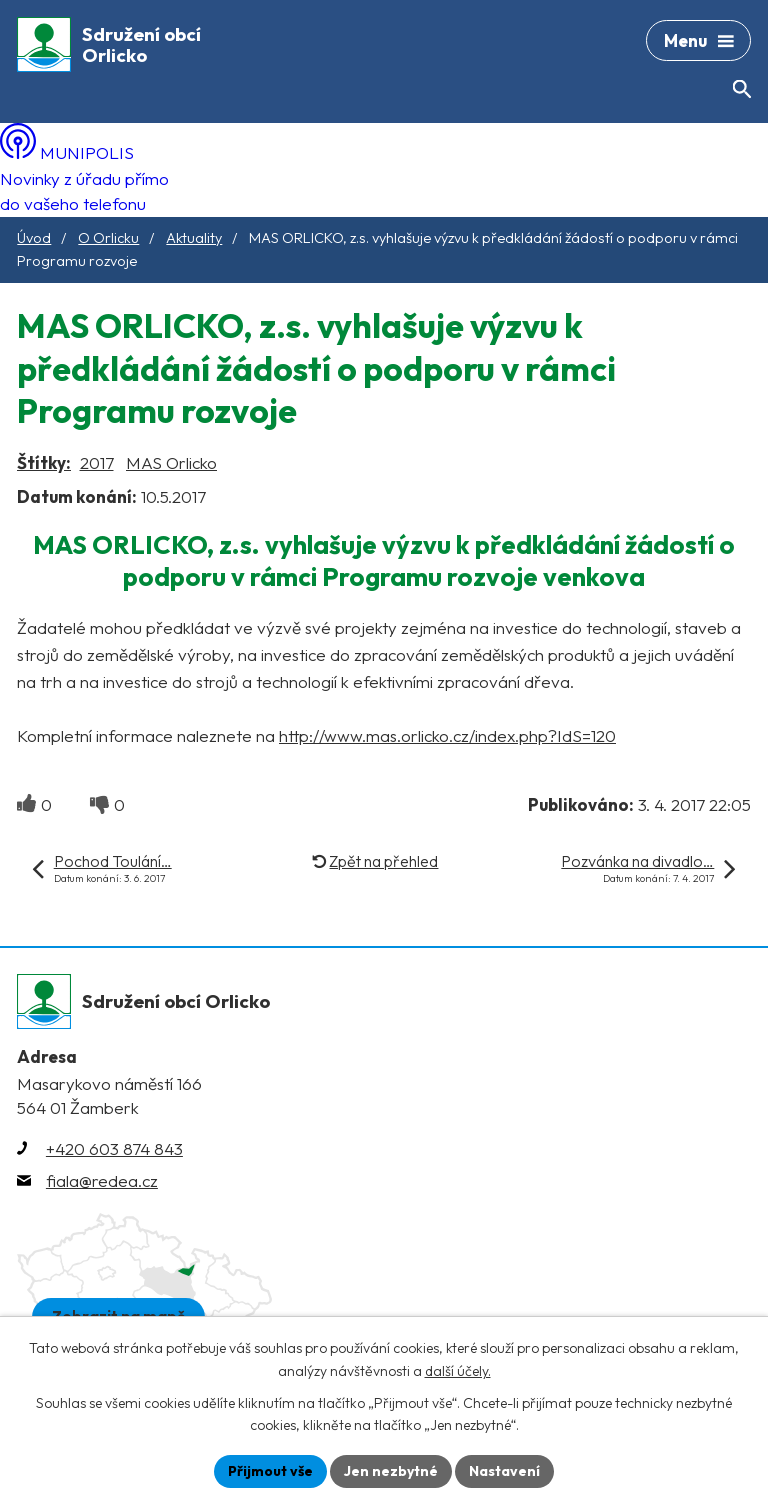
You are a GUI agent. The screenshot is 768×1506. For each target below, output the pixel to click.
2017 (97, 462)
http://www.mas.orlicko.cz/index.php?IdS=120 (447, 735)
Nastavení (504, 1471)
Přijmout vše (270, 1471)
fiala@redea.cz (102, 1180)
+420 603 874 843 (114, 1148)
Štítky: (44, 462)
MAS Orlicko (171, 462)
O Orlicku (108, 238)
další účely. (458, 1371)
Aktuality (194, 238)
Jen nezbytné (391, 1471)
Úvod (34, 238)
